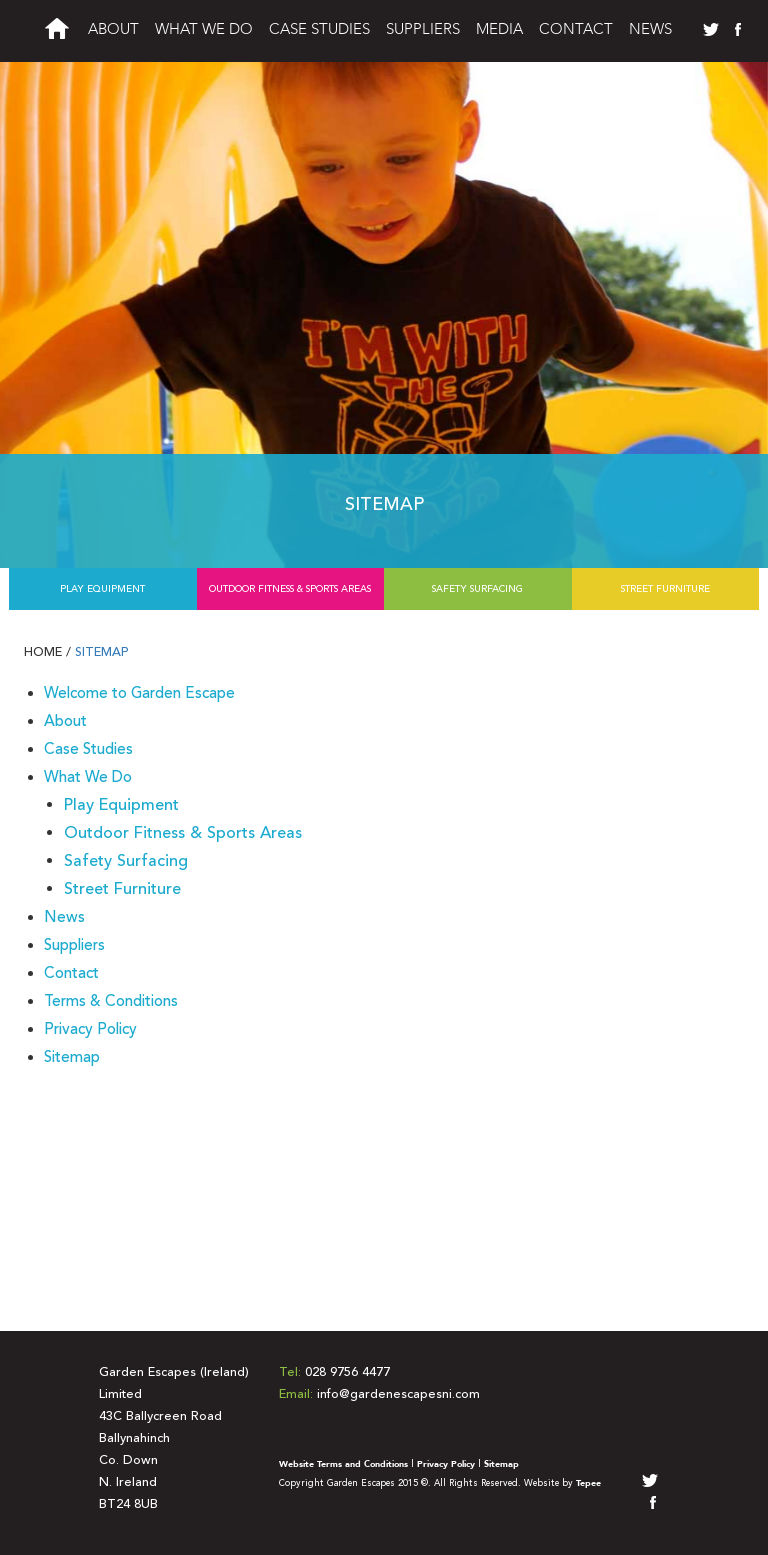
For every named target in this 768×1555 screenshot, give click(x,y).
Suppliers (423, 29)
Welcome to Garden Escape (139, 693)
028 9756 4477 (347, 1372)
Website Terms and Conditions (343, 1464)
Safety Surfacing (477, 589)
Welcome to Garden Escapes (57, 34)
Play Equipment (102, 589)
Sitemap (102, 652)
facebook (734, 30)
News (650, 29)
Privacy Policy (90, 1029)
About (113, 29)
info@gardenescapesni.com (398, 1394)
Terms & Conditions (111, 1001)
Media (499, 29)
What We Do (204, 29)
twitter (710, 30)
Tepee (588, 1483)
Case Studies (319, 29)
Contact (576, 29)
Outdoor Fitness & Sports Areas (290, 589)
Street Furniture (665, 589)
